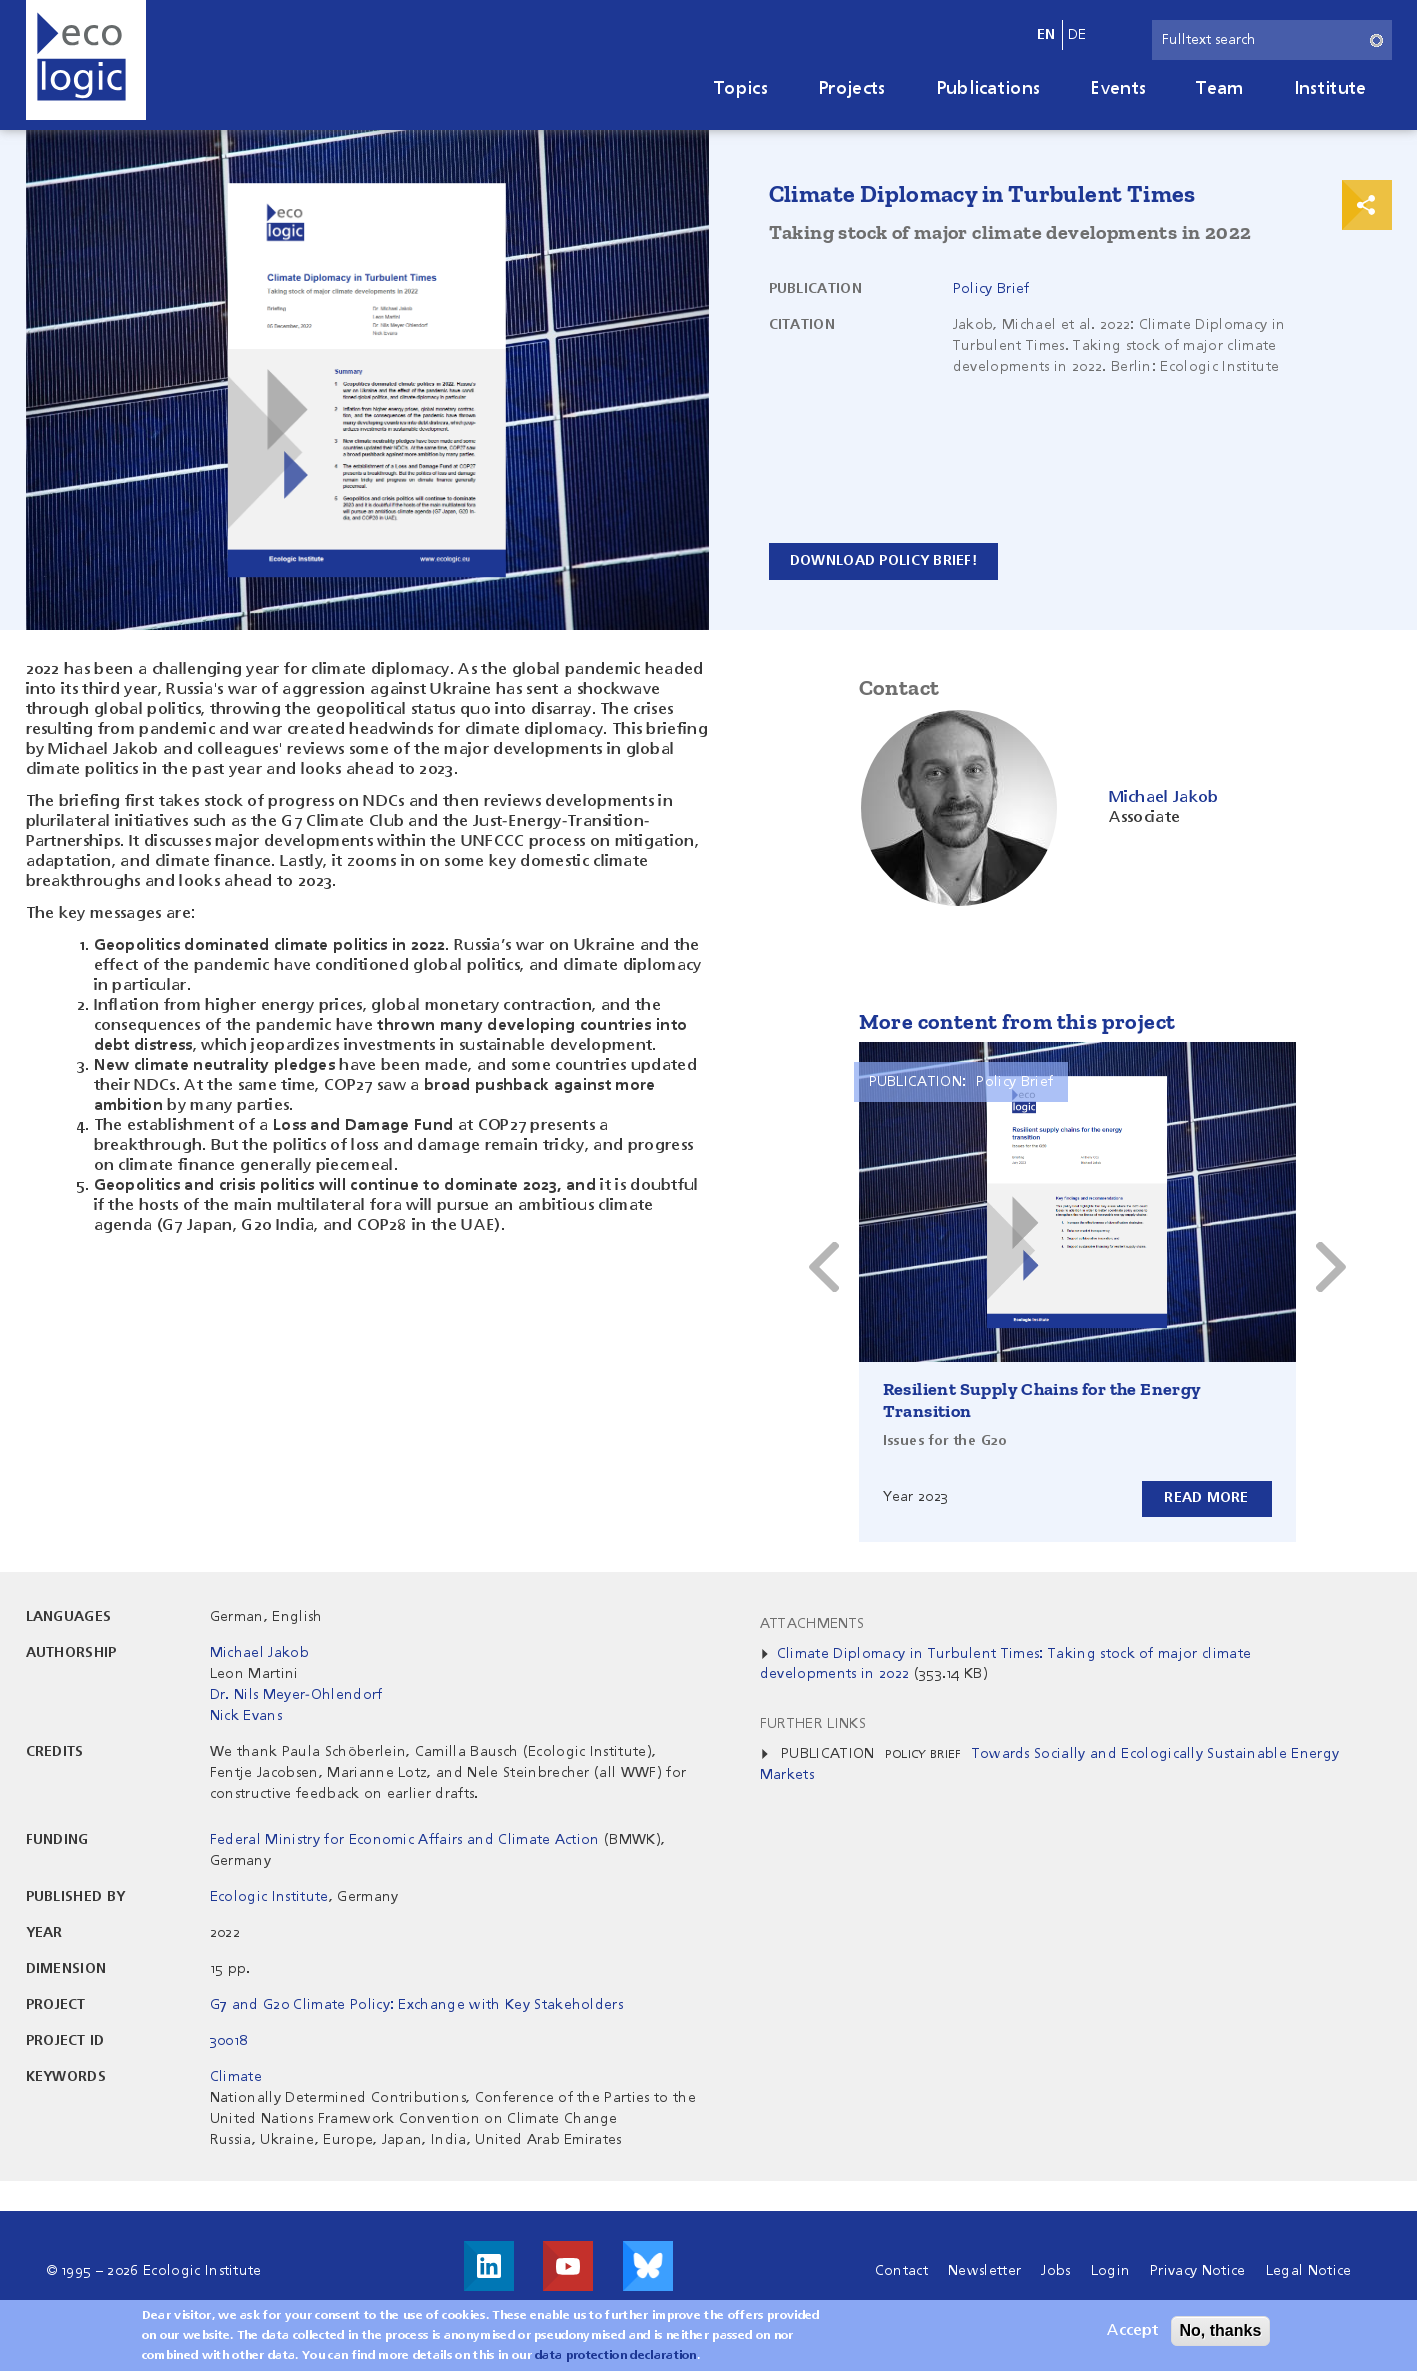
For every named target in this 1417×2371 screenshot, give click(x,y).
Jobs (1055, 2271)
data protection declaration (616, 2356)
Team (1219, 89)
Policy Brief (991, 289)
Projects (852, 89)
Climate (236, 2077)
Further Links (813, 1724)
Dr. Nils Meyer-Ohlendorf (296, 1695)
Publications (988, 89)
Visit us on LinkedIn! (489, 2266)
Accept (1132, 2331)
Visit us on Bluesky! (648, 2266)
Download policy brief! (885, 561)
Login (1111, 2271)
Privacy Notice (1197, 2271)
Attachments (812, 1624)
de (1077, 35)
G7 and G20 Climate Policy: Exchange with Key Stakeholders (416, 2005)
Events (1118, 89)
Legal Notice (1309, 2271)
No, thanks (1221, 2330)
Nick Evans (246, 1716)
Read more (1206, 1498)
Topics (741, 89)
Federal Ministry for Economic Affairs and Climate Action (405, 1840)
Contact (901, 2271)
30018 (229, 2041)
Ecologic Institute (269, 1897)
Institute (1330, 89)
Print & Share (1367, 205)
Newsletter (984, 2271)
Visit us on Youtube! (568, 2266)
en (1046, 35)
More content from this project (1017, 1021)
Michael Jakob (259, 1653)
